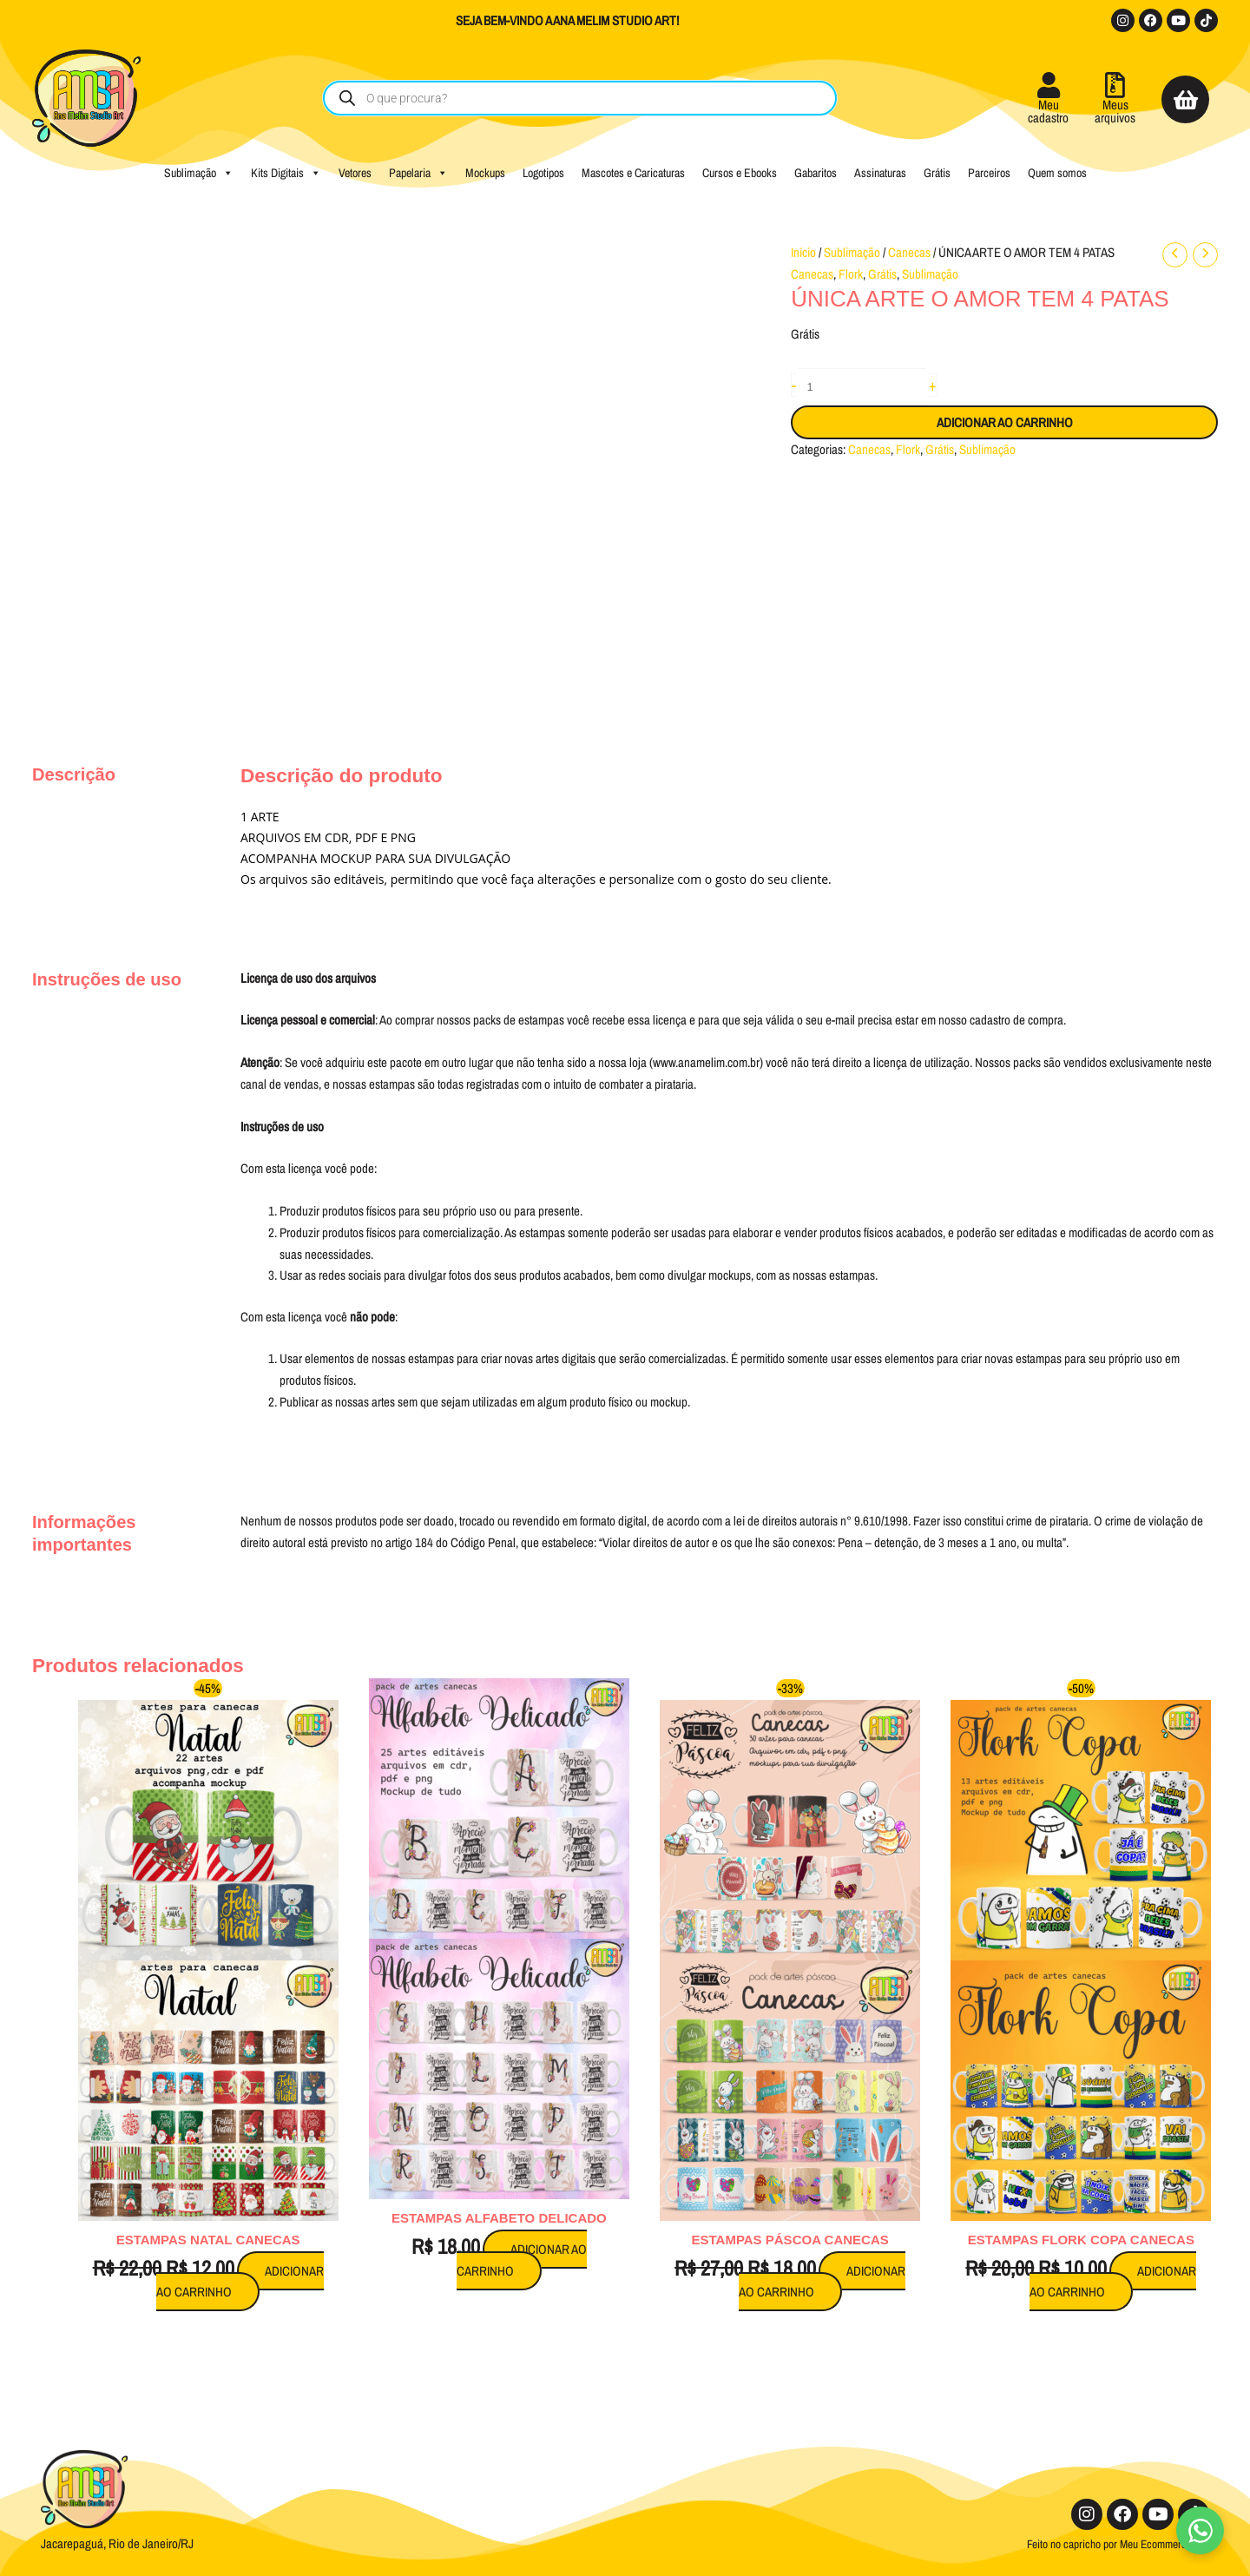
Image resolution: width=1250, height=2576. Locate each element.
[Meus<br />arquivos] (1115, 85)
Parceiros (989, 173)
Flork (851, 274)
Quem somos (1057, 173)
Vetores (355, 173)
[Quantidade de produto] (862, 386)
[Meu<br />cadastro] (1049, 85)
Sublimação (199, 172)
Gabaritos (815, 173)
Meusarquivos (1115, 111)
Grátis (937, 173)
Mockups (485, 173)
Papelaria (418, 172)
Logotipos (543, 173)
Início (803, 252)
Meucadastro (1048, 111)
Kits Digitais (286, 172)
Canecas (909, 252)
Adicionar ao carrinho (1005, 422)
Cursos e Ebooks (739, 173)
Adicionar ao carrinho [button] (240, 2282)
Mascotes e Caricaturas (633, 173)
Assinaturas (880, 173)
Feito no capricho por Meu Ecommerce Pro (1118, 2544)
